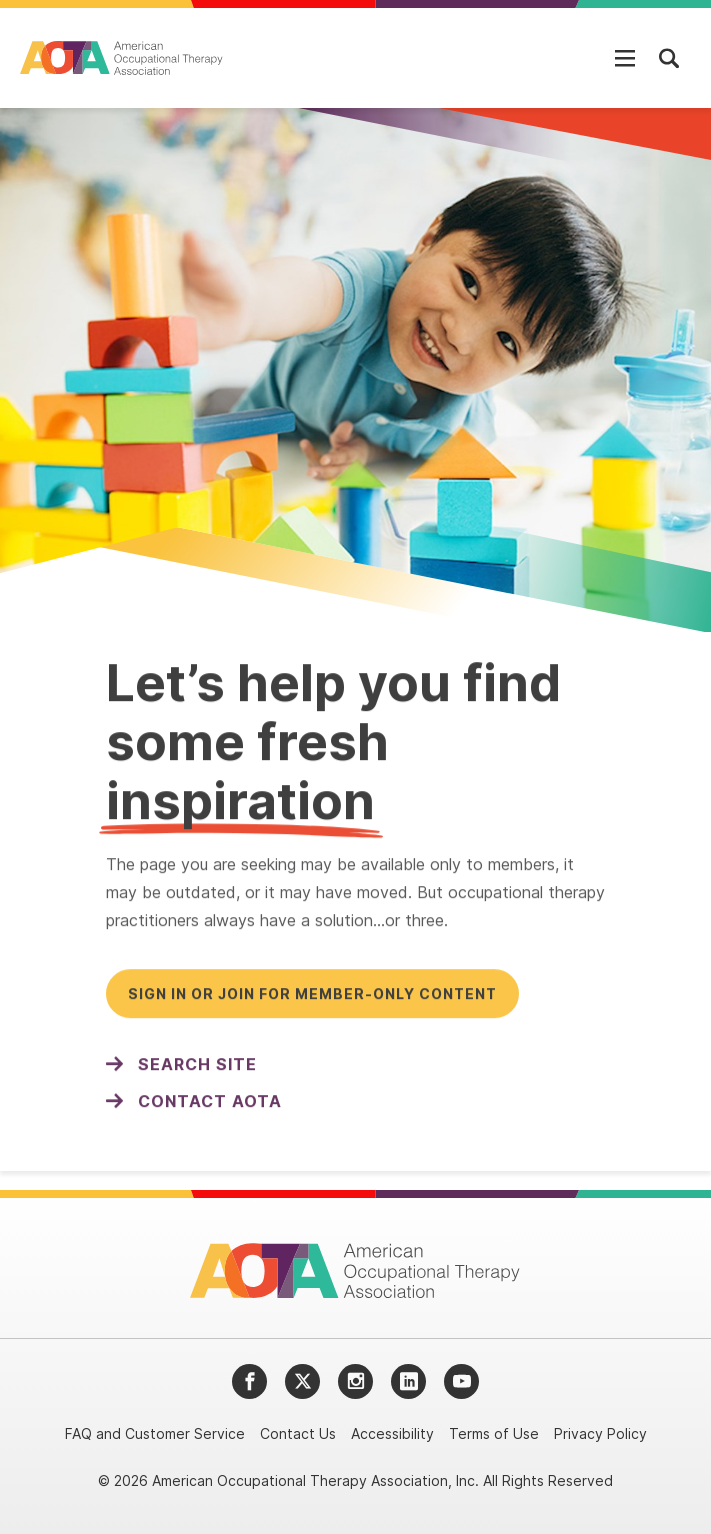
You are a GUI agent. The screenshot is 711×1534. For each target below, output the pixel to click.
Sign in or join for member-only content (312, 997)
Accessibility (392, 1433)
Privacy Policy (600, 1433)
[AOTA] (122, 58)
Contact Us (298, 1433)
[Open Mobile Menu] (625, 58)
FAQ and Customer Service (155, 1433)
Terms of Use (494, 1433)
